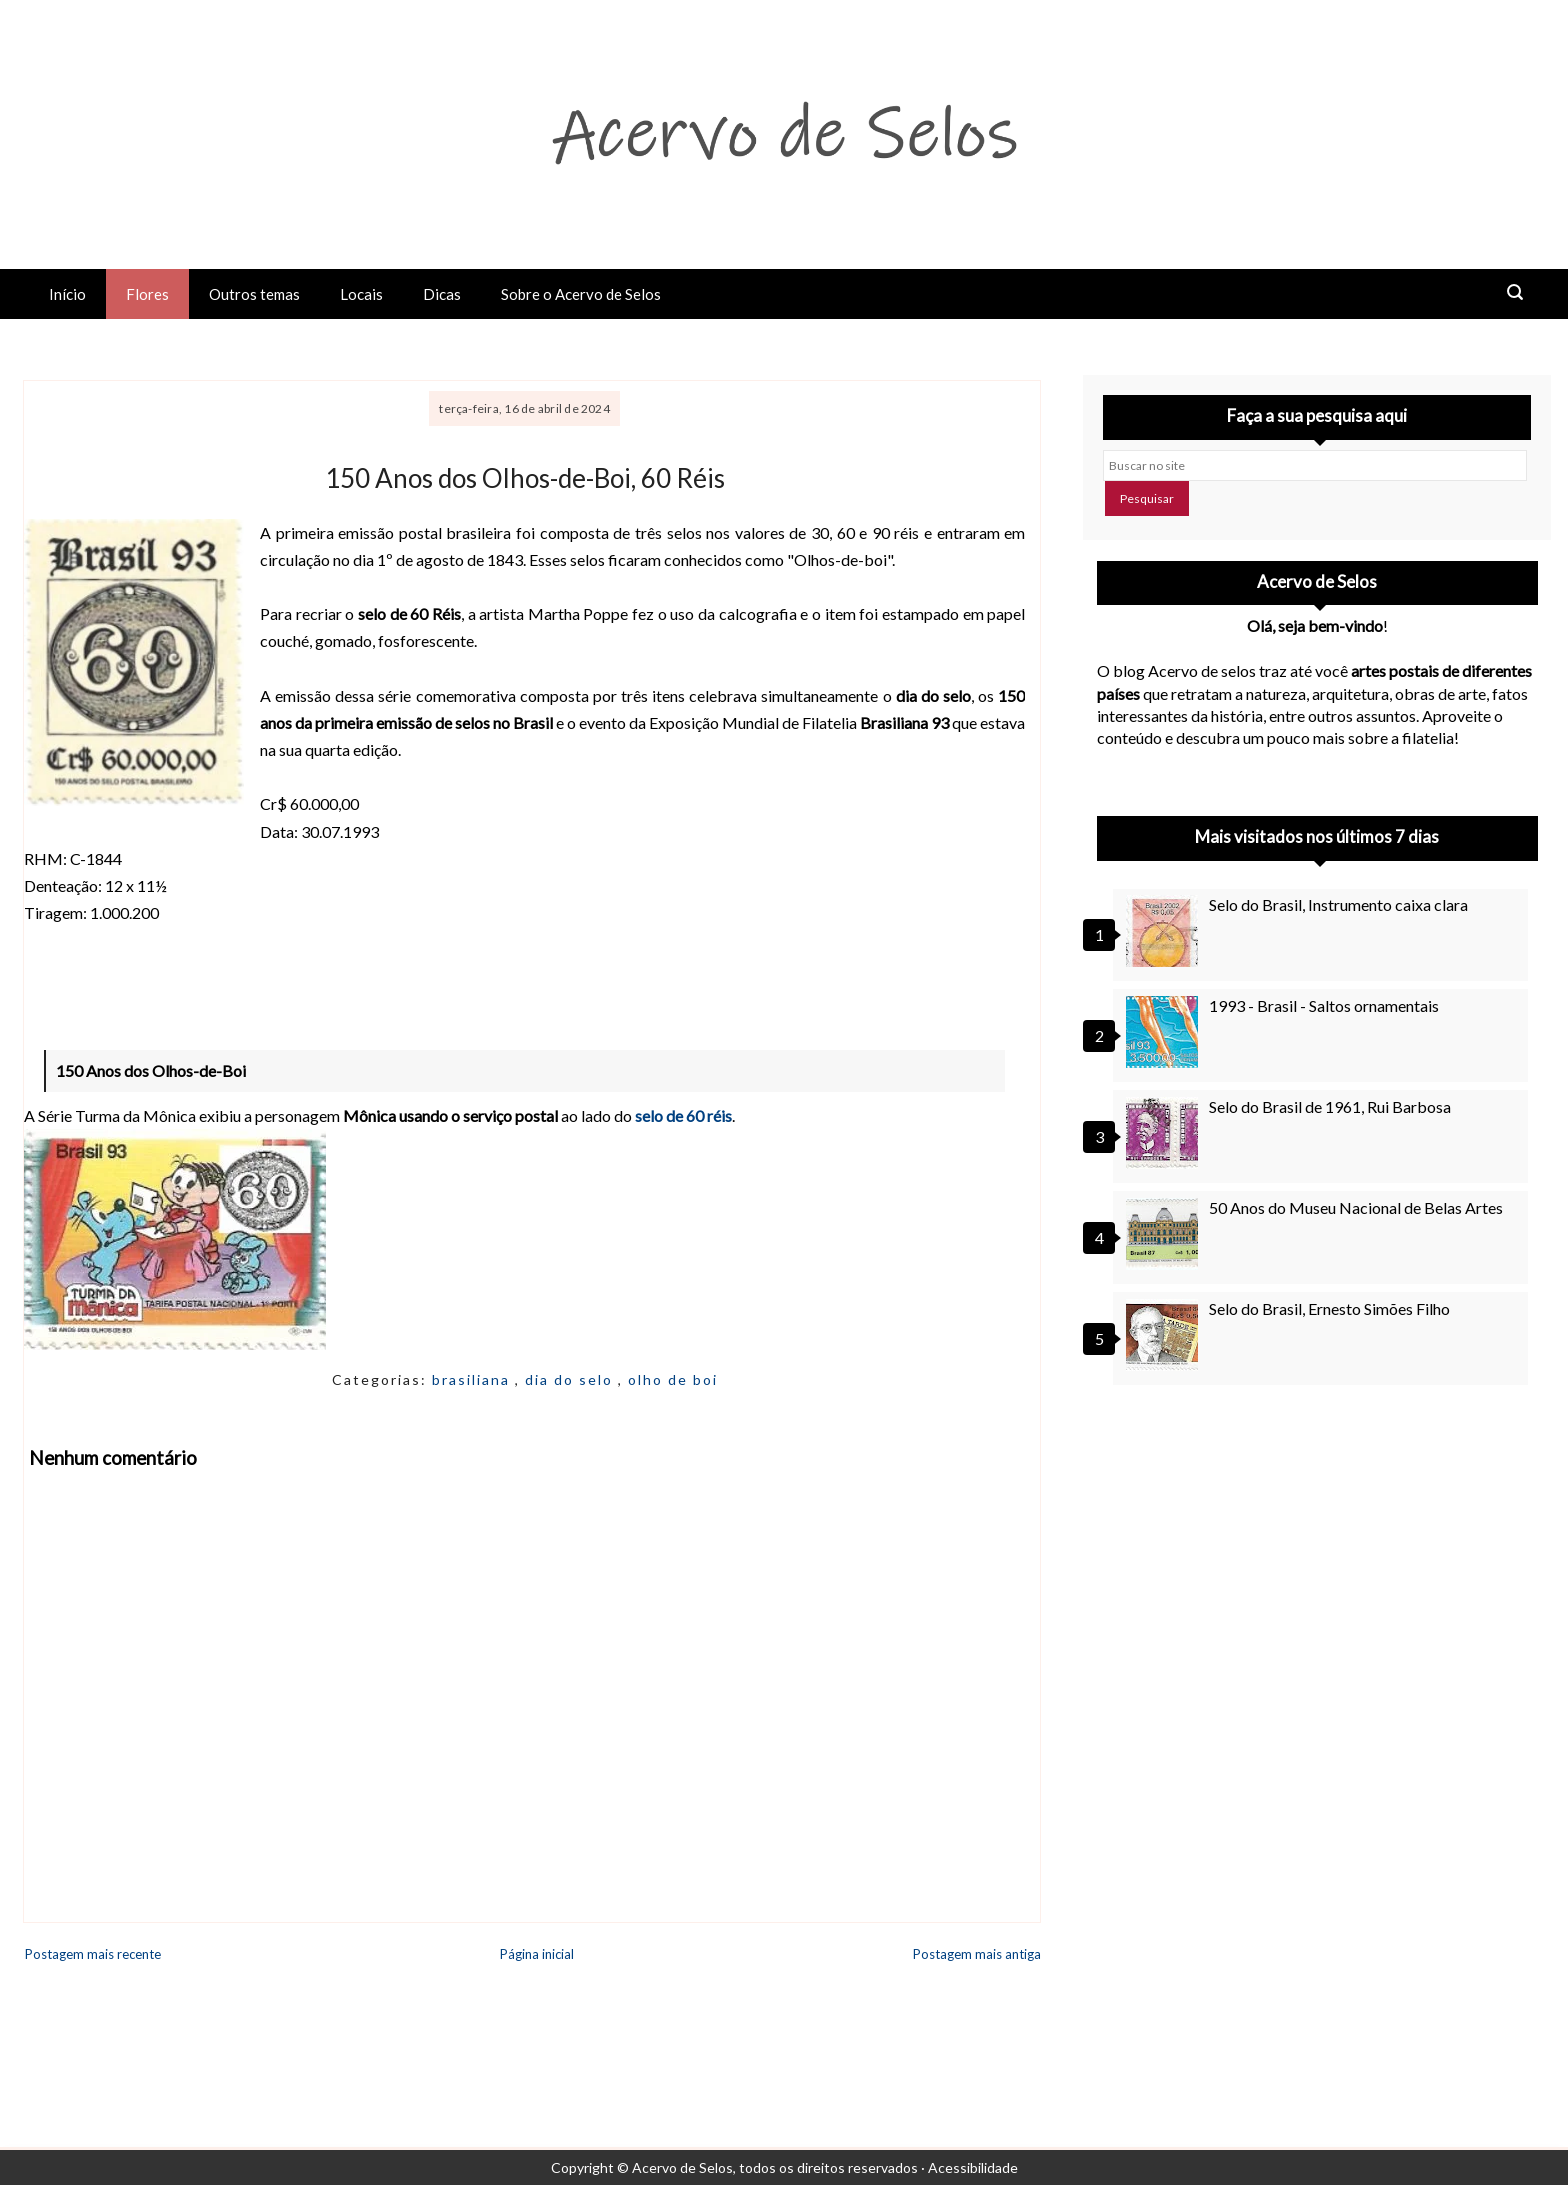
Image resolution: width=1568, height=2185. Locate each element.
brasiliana (473, 1379)
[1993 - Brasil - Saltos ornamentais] (1165, 1032)
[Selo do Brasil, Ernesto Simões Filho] (1165, 1335)
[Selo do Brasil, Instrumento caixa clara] (1165, 931)
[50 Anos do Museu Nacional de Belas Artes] (1165, 1234)
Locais (361, 294)
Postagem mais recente (93, 1954)
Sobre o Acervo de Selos (581, 294)
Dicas (442, 294)
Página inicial (537, 1954)
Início (67, 294)
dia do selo (571, 1379)
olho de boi (673, 1379)
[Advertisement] (1317, 1581)
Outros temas (254, 294)
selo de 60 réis (683, 1115)
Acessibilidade (973, 2167)
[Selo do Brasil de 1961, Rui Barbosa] (1165, 1133)
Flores (147, 294)
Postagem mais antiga (977, 1954)
